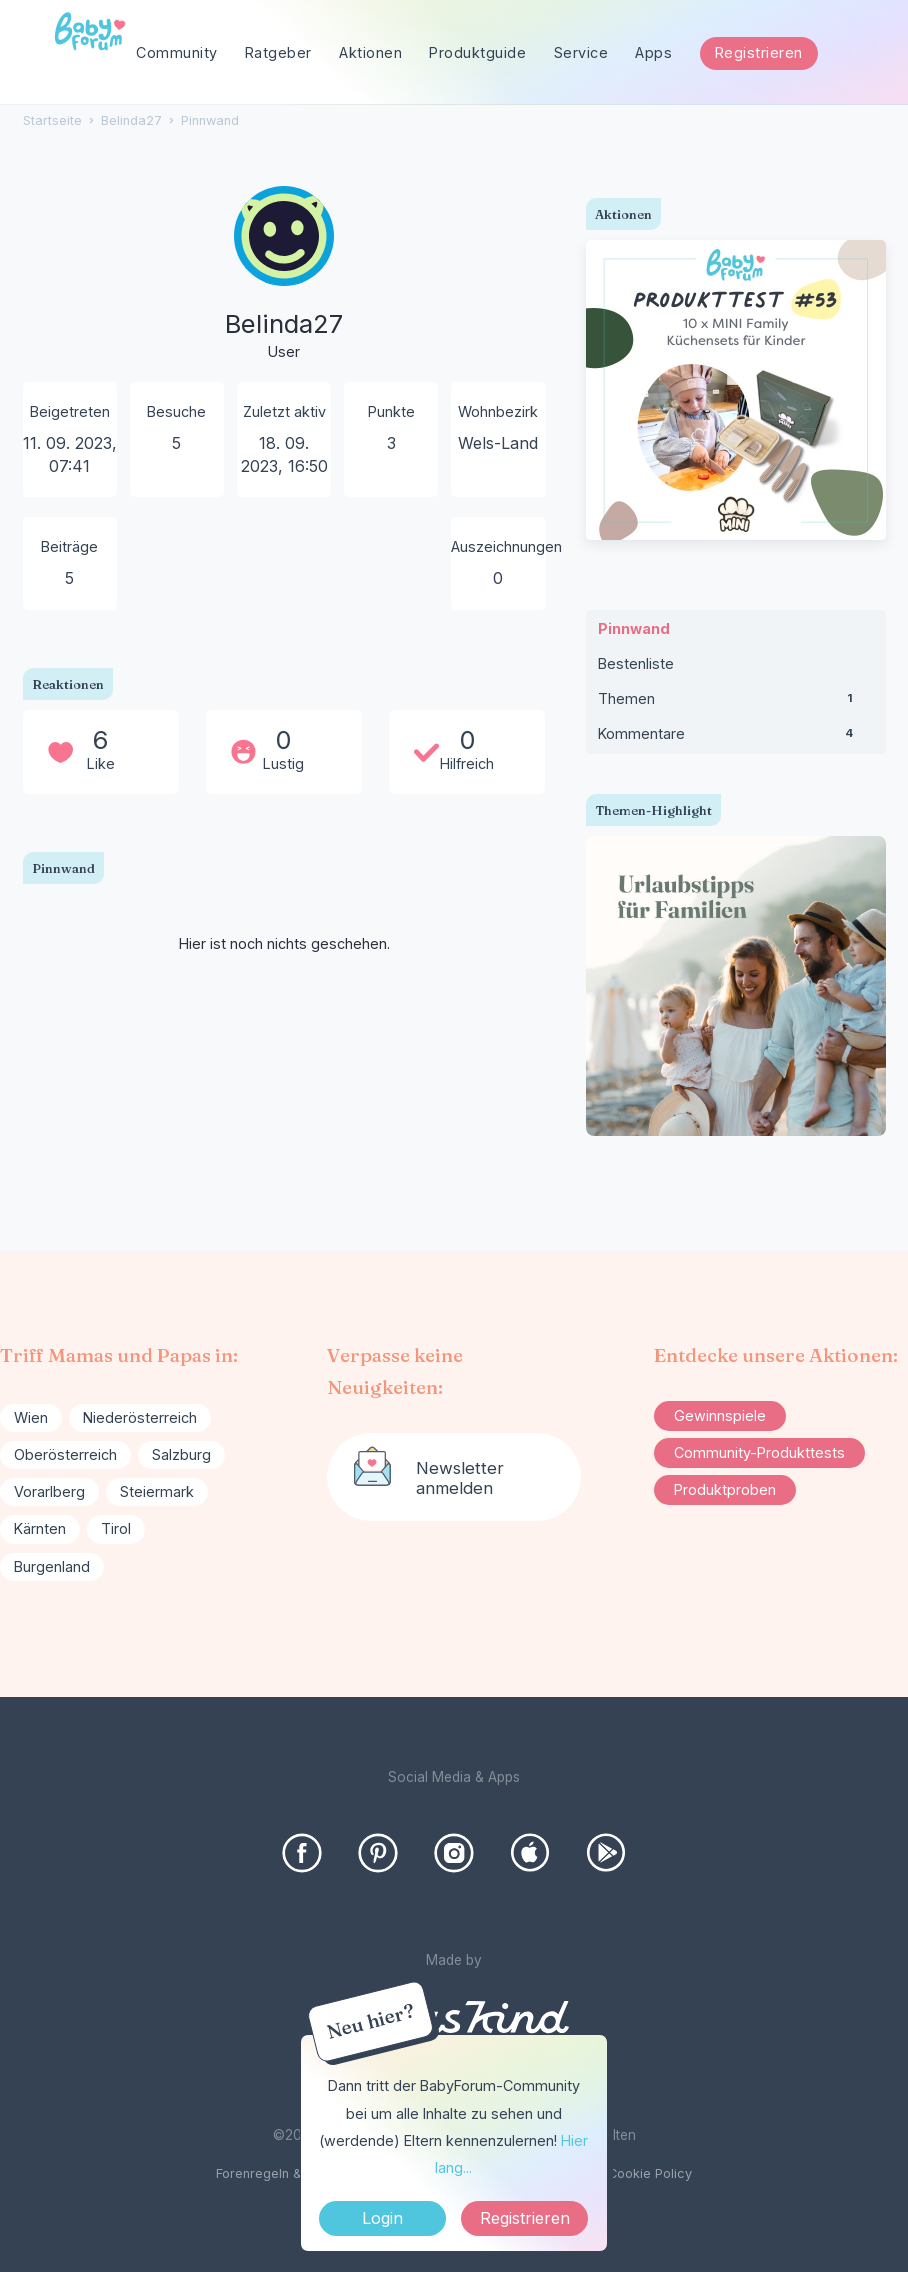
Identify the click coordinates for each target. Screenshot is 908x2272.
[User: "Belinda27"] (284, 275)
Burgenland (52, 1566)
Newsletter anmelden (460, 1478)
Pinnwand (634, 628)
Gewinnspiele (720, 1415)
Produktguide (477, 52)
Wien (31, 1417)
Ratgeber (278, 52)
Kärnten (40, 1528)
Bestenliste (636, 663)
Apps (653, 52)
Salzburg (181, 1454)
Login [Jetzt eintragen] (382, 2218)
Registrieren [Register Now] (525, 2218)
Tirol (116, 1528)
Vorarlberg (49, 1491)
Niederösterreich (140, 1417)
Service (581, 52)
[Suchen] (862, 53)
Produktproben (725, 1489)
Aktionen (370, 52)
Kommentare (736, 738)
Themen (736, 703)
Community (177, 52)
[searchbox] (786, 53)
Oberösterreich (65, 1454)
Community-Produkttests (759, 1452)
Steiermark (157, 1491)
